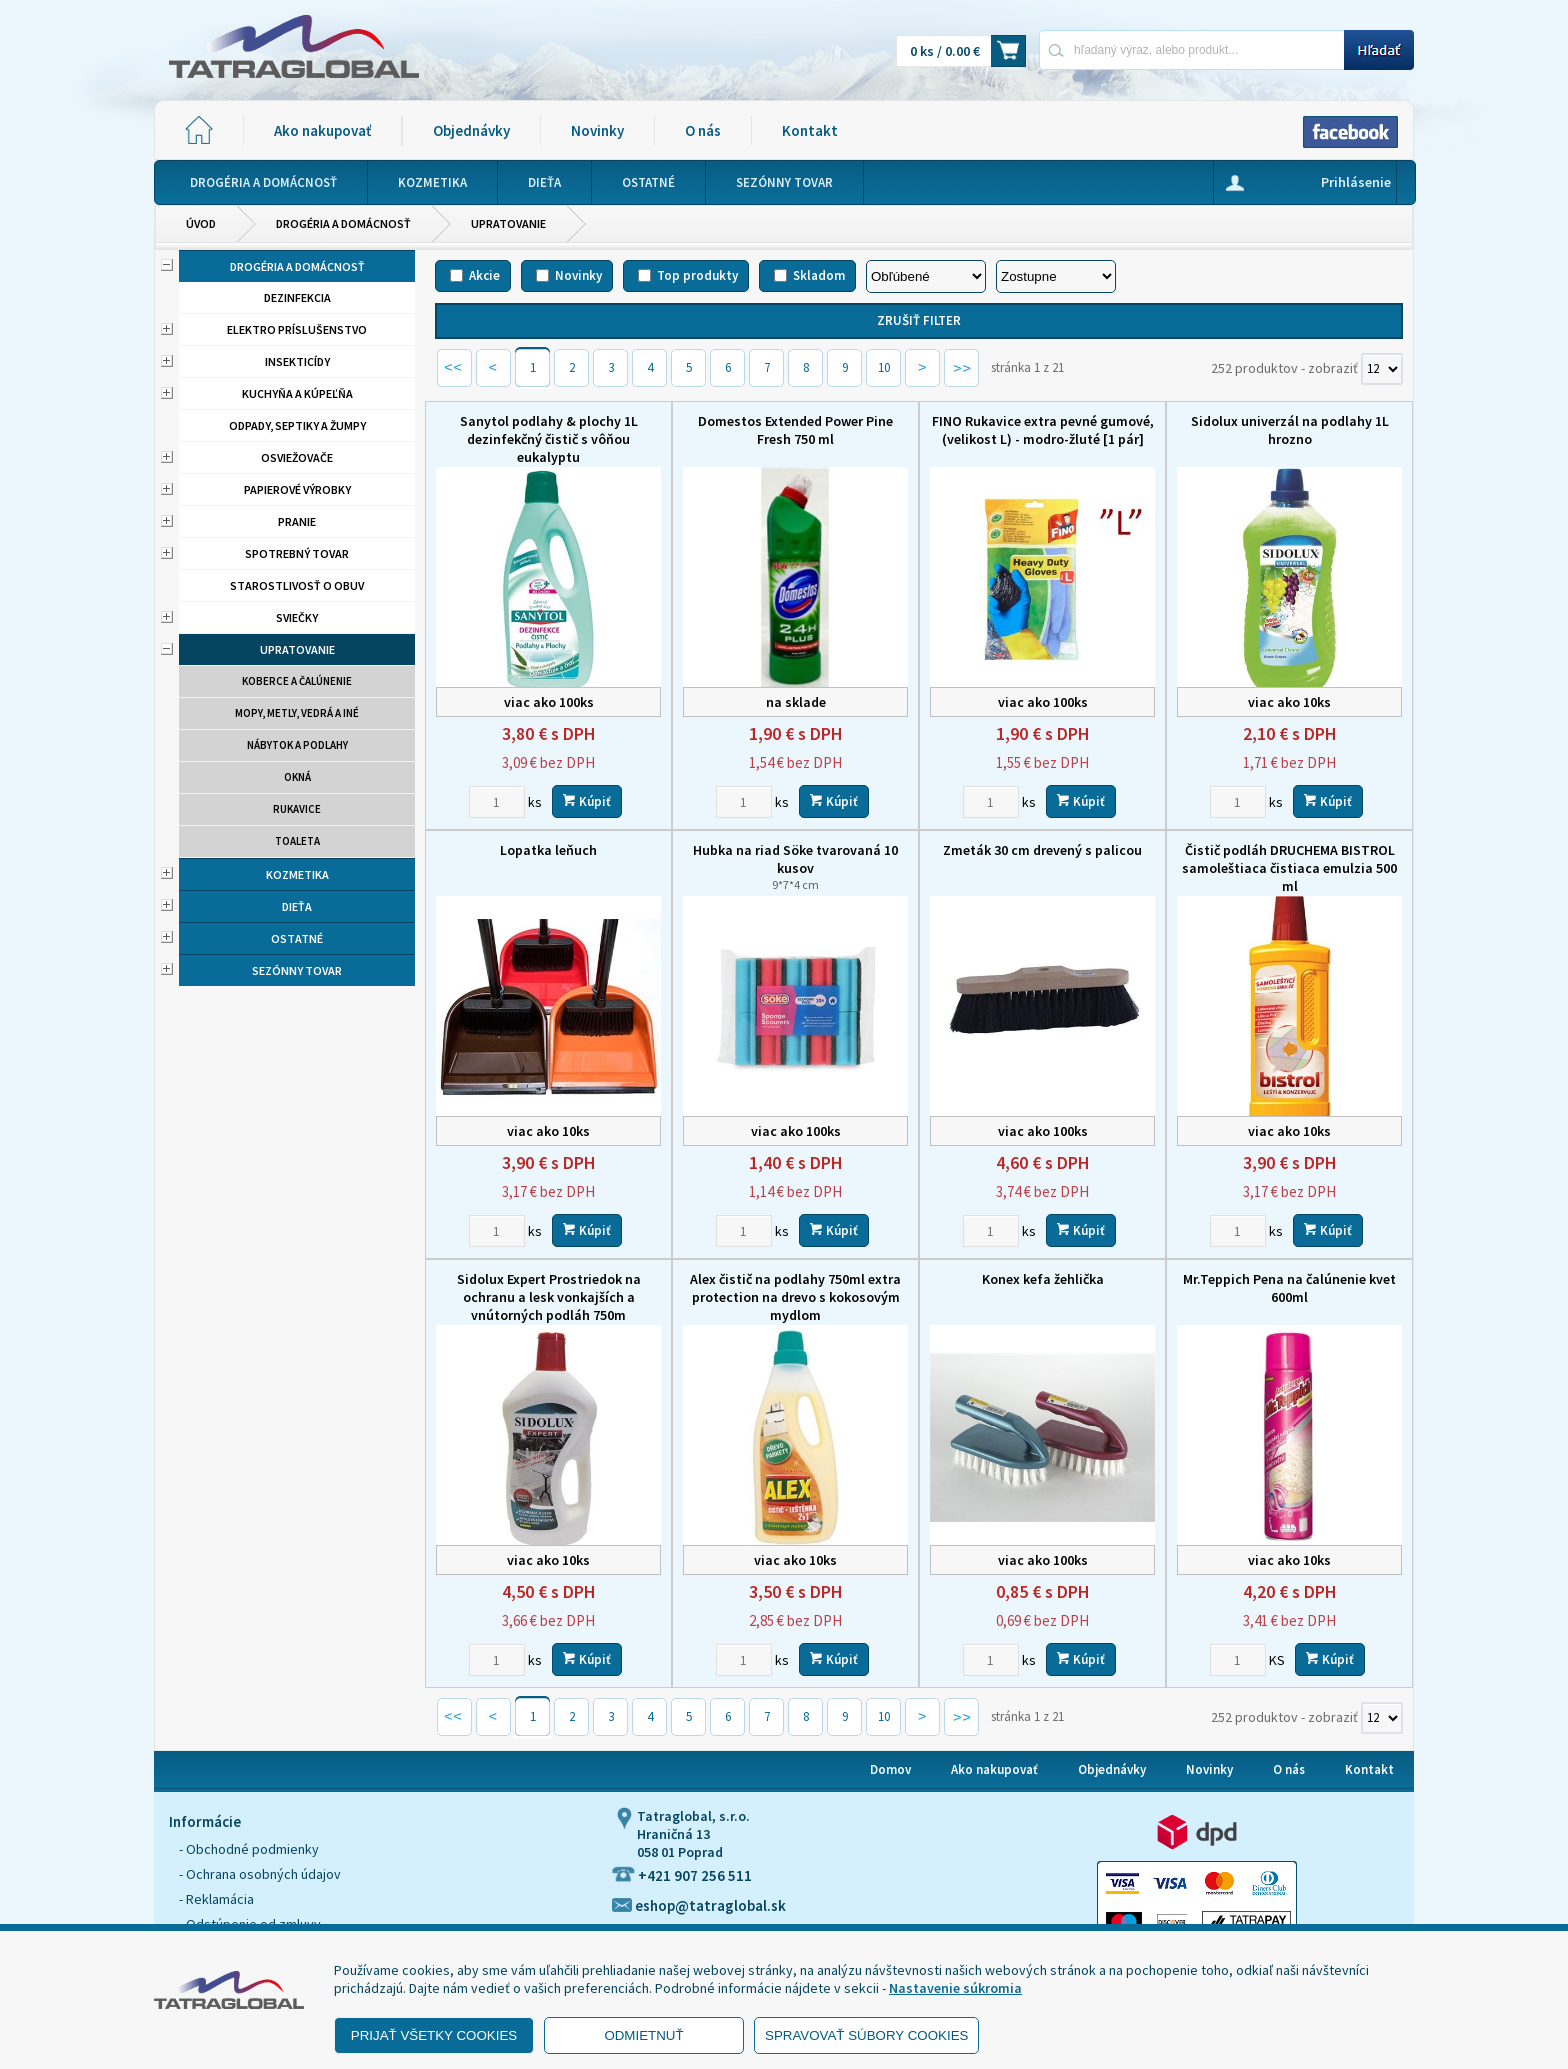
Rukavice (297, 809)
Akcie (484, 275)
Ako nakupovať (322, 130)
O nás (703, 130)
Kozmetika (297, 874)
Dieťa (297, 906)
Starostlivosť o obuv (297, 585)
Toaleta (297, 841)
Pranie (297, 521)
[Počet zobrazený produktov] (1382, 369)
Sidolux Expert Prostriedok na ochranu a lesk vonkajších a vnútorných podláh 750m (549, 1297)
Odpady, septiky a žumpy (297, 425)
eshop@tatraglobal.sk (699, 1905)
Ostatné (297, 938)
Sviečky (297, 617)
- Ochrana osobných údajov (260, 1874)
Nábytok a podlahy (297, 745)
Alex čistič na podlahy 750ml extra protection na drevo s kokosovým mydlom (795, 1297)
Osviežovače (297, 457)
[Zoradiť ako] (1056, 276)
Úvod (201, 223)
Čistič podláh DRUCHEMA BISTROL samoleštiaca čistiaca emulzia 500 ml (1289, 868)
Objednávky (471, 130)
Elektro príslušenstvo (297, 329)
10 (884, 367)
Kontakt (810, 130)
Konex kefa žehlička (1043, 1279)
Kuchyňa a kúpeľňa (297, 393)
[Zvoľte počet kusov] (497, 802)
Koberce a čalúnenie (297, 681)
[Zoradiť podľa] (926, 276)
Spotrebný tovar (297, 553)
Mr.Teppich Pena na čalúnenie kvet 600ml (1289, 1288)
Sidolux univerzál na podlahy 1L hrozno (1290, 430)
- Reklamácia (216, 1899)
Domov (890, 1769)
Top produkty (697, 275)
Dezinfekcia (297, 297)
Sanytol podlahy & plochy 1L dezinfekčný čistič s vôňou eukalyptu (549, 439)
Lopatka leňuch (548, 850)
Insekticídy (297, 361)
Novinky (597, 130)
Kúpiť (587, 801)
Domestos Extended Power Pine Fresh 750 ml (795, 430)
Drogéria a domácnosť (343, 223)
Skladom (819, 275)
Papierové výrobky (297, 489)
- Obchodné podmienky (249, 1849)
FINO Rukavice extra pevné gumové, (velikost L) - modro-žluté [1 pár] (1043, 430)
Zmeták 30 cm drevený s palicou (1042, 850)
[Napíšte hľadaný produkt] (1191, 49)
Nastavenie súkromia (955, 1988)
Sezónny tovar (297, 970)
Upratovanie (508, 223)
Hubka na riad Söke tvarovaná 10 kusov (795, 866)
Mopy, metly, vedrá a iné (297, 713)
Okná (297, 777)
